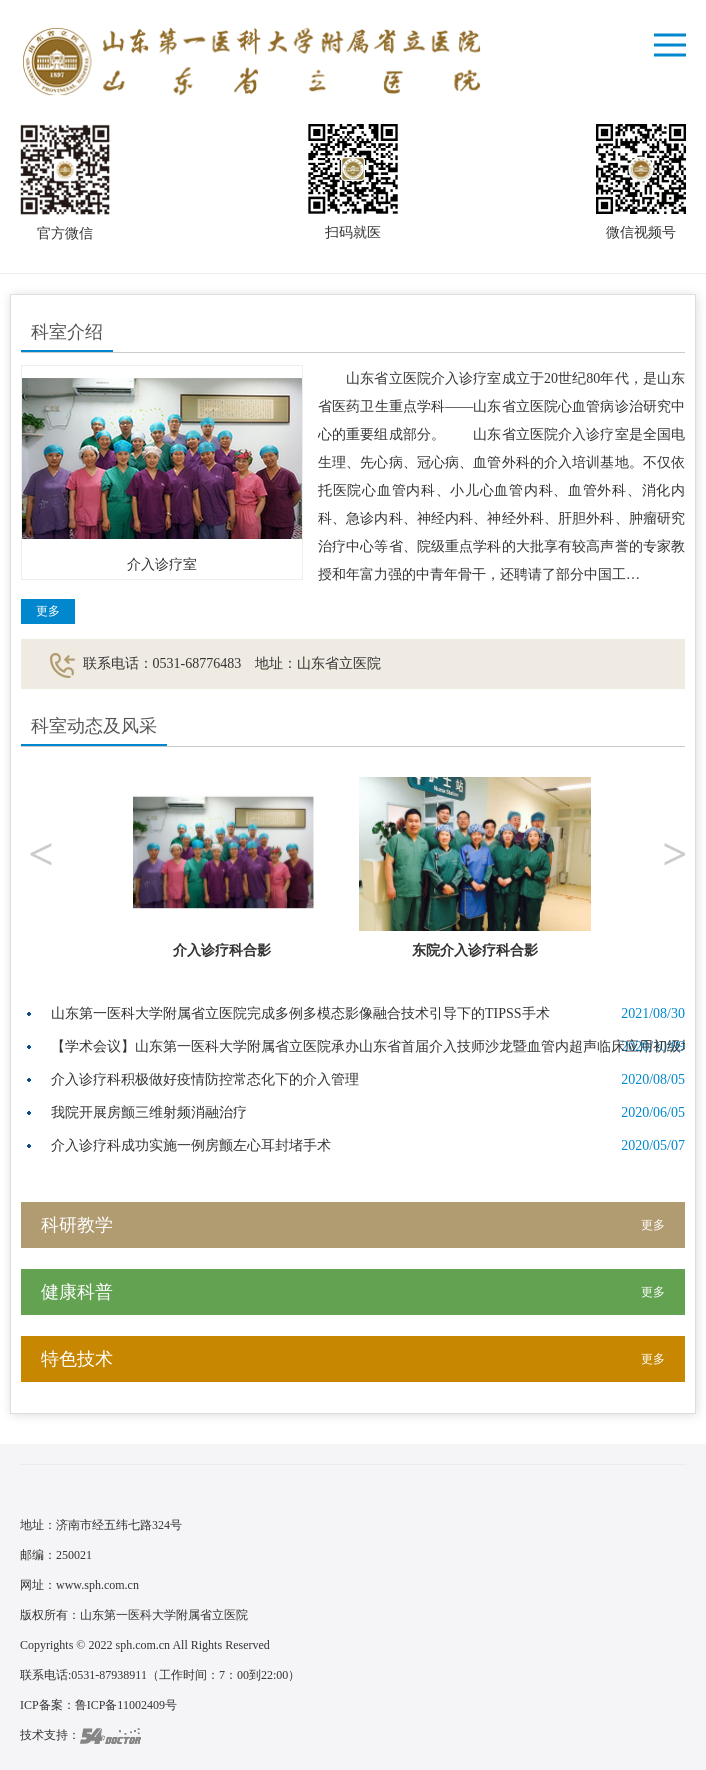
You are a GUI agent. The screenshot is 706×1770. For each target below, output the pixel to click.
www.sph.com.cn (97, 1585)
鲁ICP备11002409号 (126, 1705)
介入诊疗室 (162, 564)
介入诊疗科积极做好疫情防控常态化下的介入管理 (205, 1079)
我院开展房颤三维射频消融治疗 (149, 1112)
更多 (48, 611)
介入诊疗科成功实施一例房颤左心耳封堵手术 (191, 1145)
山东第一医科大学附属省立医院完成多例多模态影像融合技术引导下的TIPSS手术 (300, 1013)
